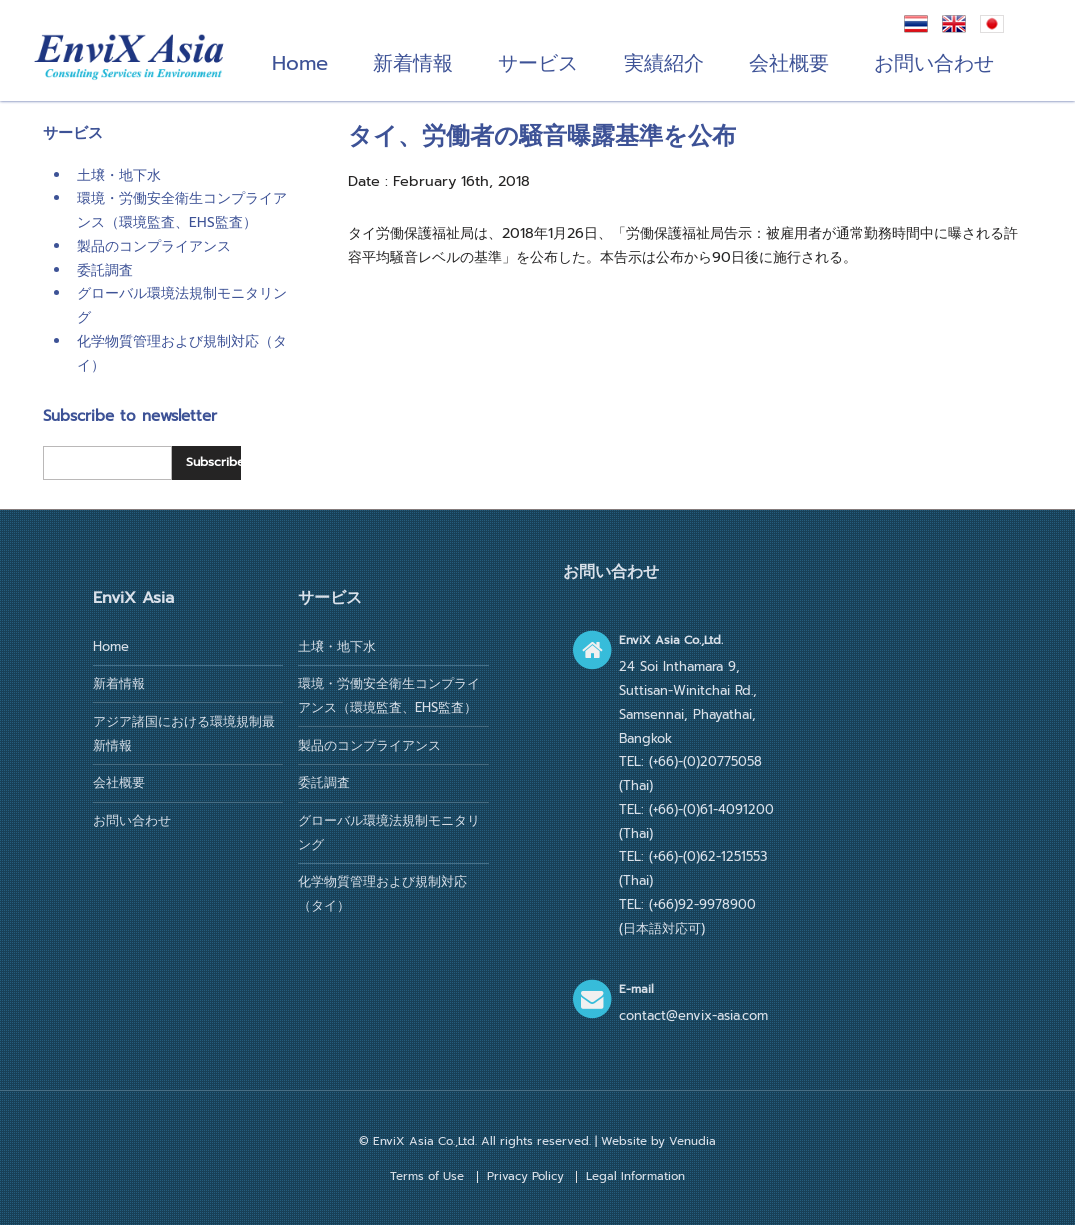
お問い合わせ (934, 63)
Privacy (525, 1176)
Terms (427, 1176)
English (954, 24)
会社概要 (789, 63)
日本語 (992, 24)
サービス (538, 63)
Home (300, 63)
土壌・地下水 (119, 175)
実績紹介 (664, 63)
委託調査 (105, 270)
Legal (635, 1176)
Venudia (692, 1141)
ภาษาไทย (916, 24)
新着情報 (413, 63)
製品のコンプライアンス (154, 246)
